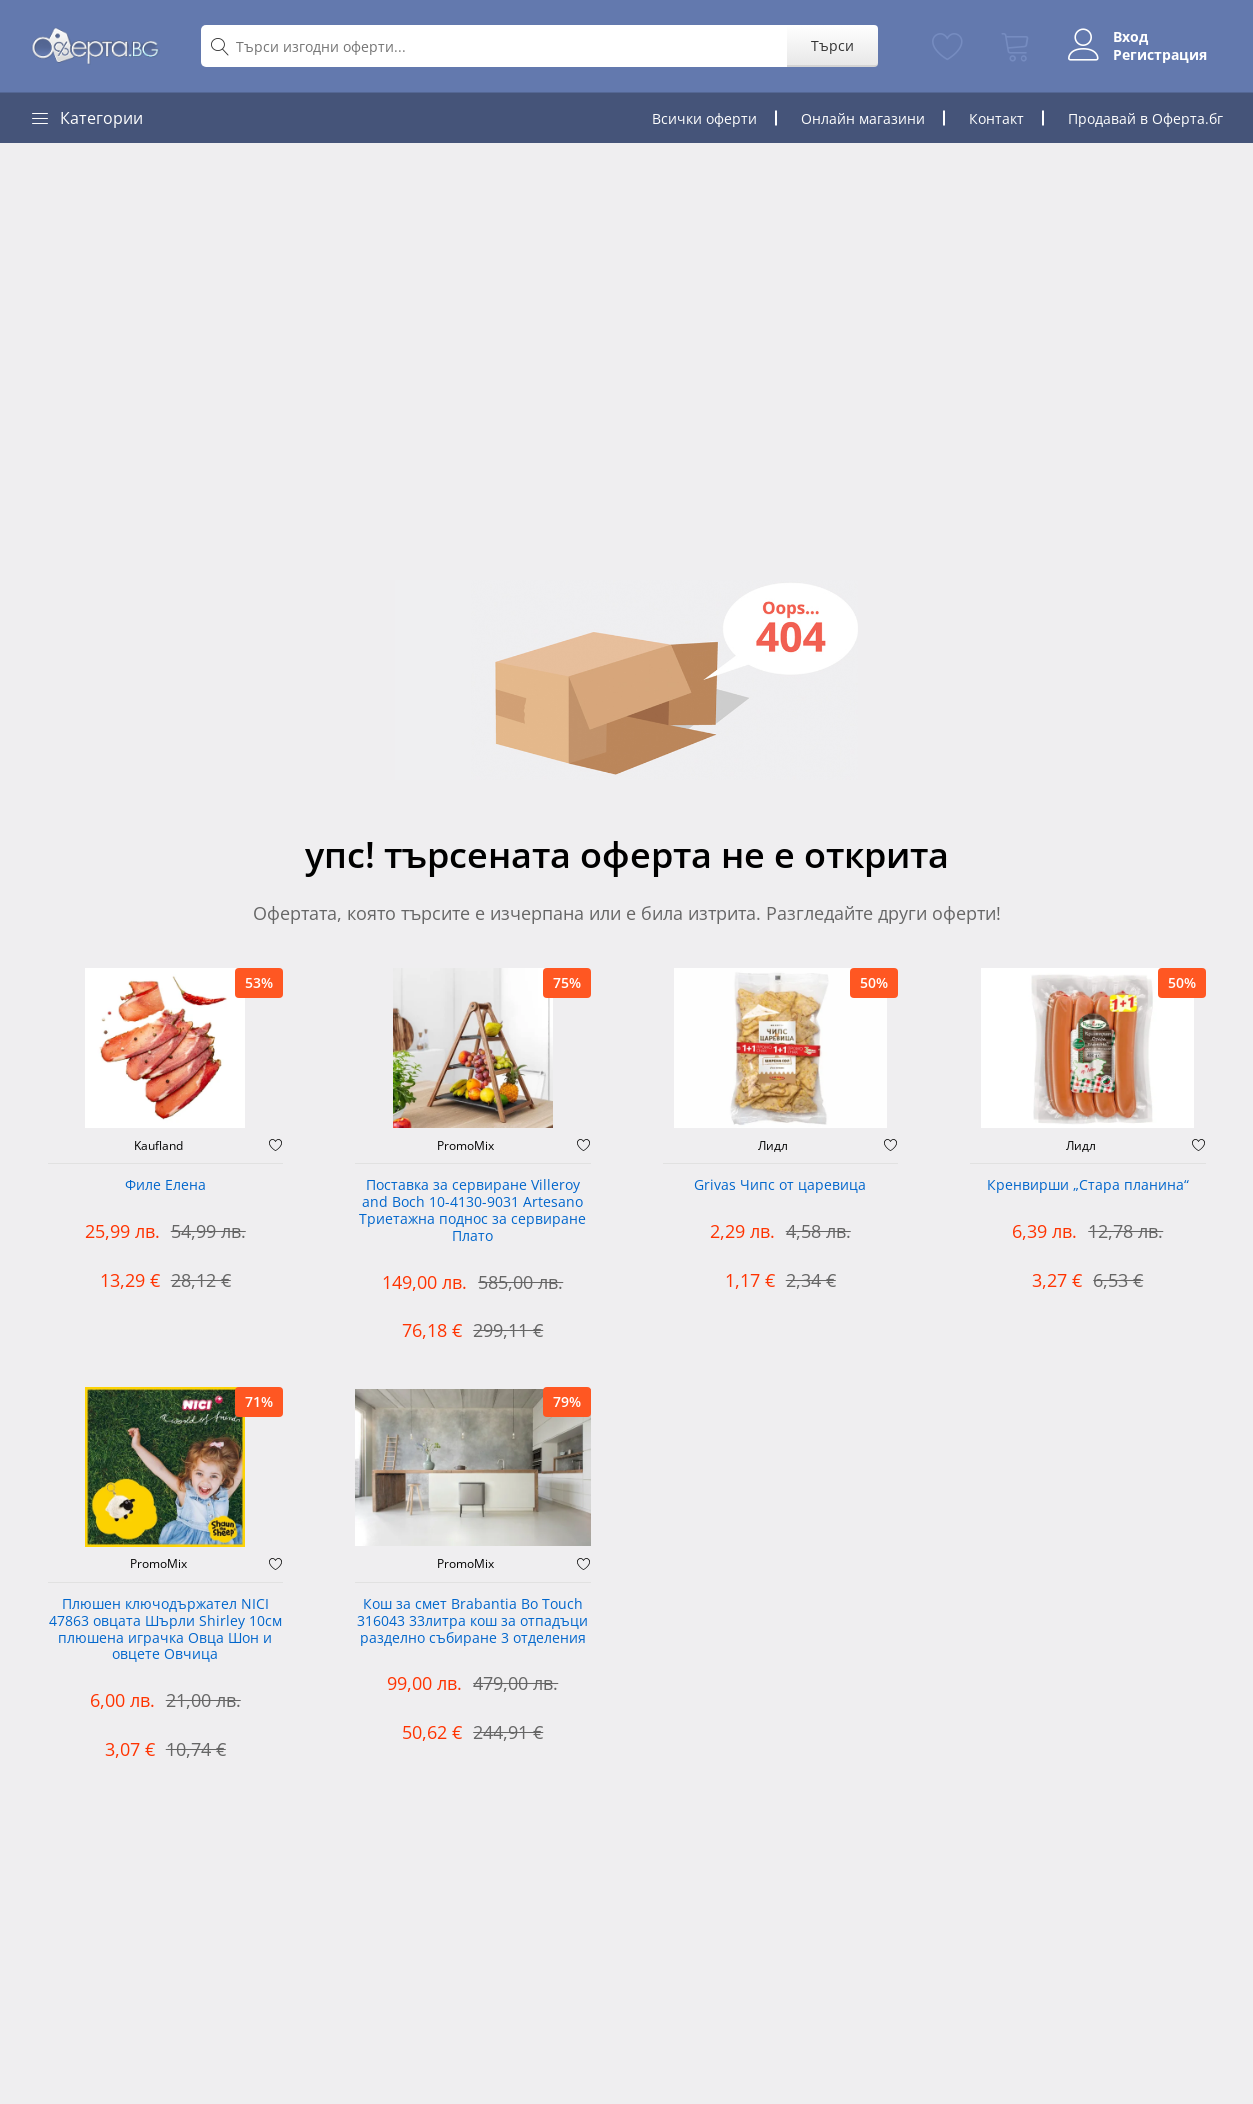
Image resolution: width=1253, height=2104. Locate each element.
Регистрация (1160, 55)
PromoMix (465, 1146)
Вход (1130, 37)
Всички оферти (704, 118)
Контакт (996, 118)
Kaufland (158, 1146)
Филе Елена (165, 1185)
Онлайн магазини (863, 118)
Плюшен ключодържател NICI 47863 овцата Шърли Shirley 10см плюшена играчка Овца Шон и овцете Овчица (165, 1629)
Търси (832, 45)
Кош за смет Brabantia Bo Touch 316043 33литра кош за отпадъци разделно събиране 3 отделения (472, 1621)
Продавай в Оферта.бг (1145, 118)
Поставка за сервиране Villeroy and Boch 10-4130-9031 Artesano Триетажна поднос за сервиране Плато (472, 1210)
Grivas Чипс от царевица (780, 1185)
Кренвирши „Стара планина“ (1088, 1185)
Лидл (773, 1146)
